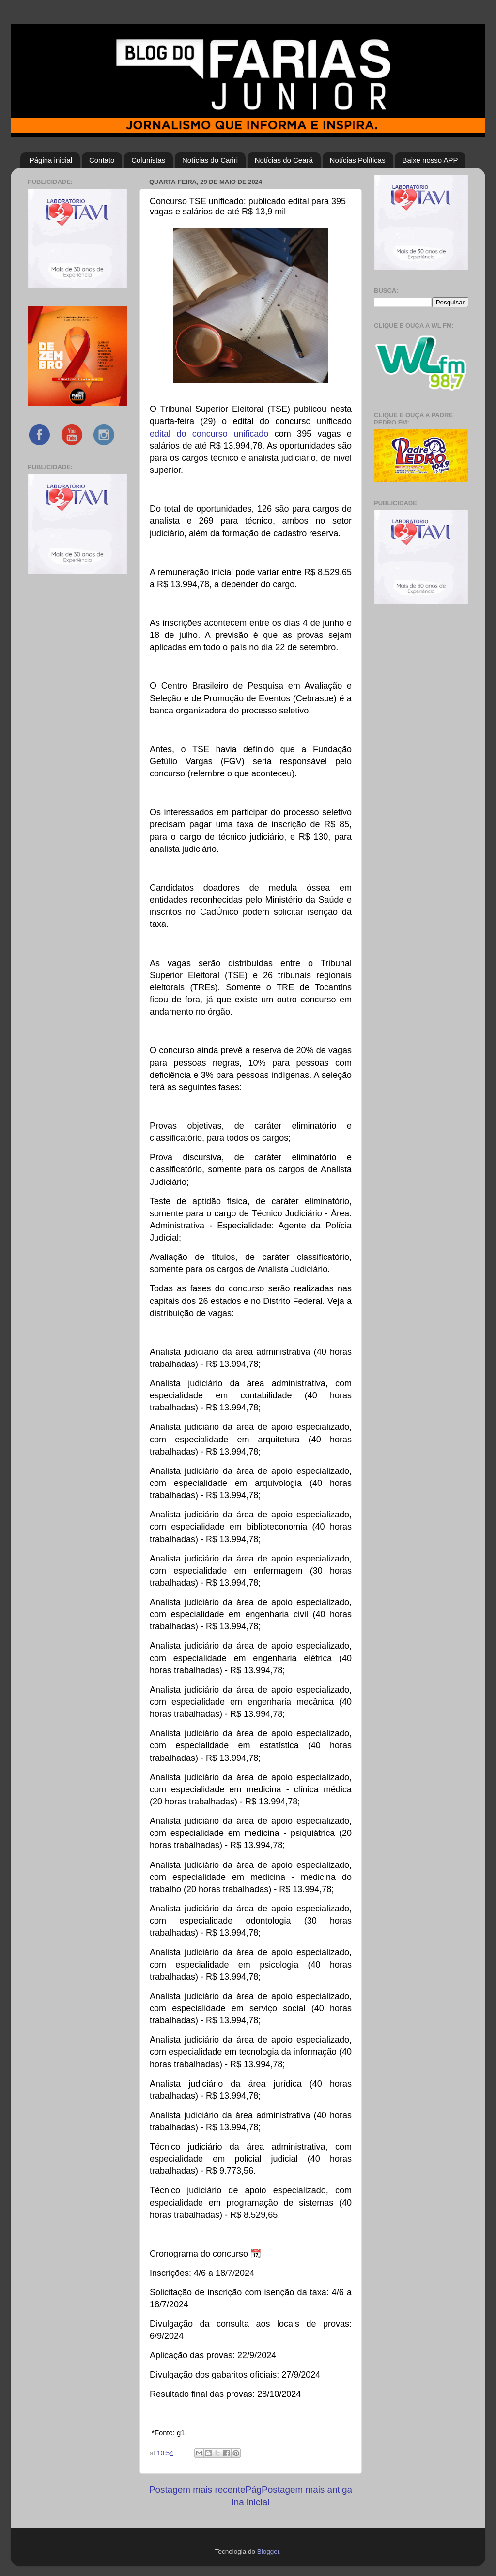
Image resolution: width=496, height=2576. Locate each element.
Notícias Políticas (358, 160)
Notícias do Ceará (284, 160)
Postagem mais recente (197, 2490)
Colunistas (148, 160)
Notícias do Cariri (210, 160)
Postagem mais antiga (307, 2490)
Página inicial (51, 160)
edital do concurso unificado (209, 434)
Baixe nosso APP (430, 160)
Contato (102, 160)
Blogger (268, 2551)
